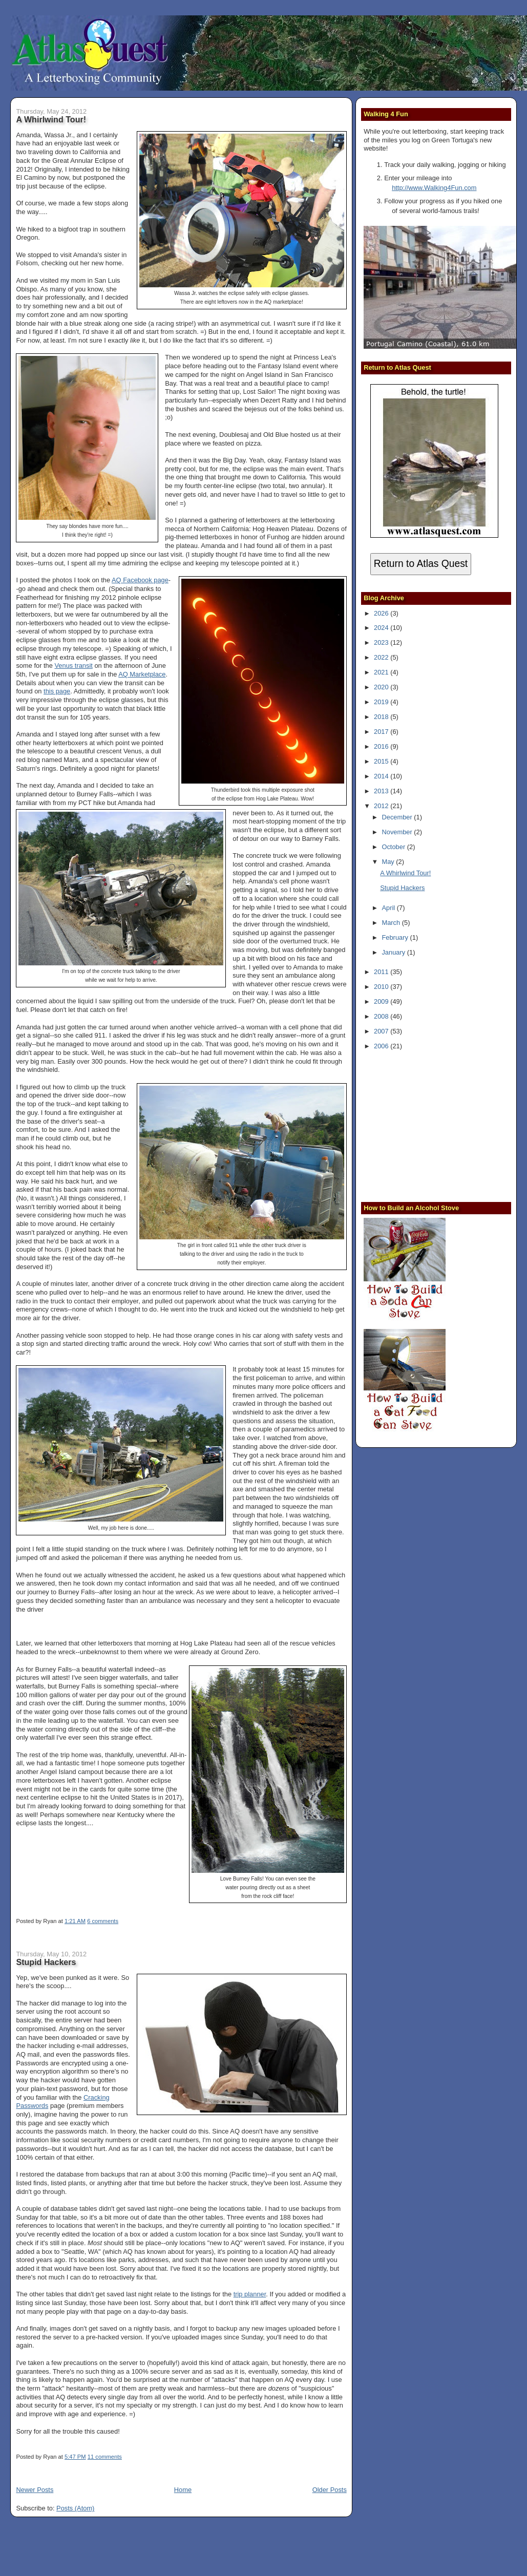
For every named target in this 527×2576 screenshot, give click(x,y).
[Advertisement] (428, 1125)
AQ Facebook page (140, 580)
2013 (382, 791)
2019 (382, 702)
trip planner (250, 2294)
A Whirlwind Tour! (51, 119)
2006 (382, 1046)
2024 (382, 627)
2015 (382, 761)
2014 (382, 776)
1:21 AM (75, 1921)
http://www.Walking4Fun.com (434, 188)
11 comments (105, 2457)
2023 (382, 642)
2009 (382, 1001)
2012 (382, 806)
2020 (382, 687)
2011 (382, 972)
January (394, 952)
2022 (382, 657)
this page (57, 691)
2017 (382, 731)
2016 (382, 746)
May (389, 861)
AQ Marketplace (141, 674)
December (398, 817)
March (392, 922)
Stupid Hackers (46, 1962)
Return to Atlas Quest (421, 563)
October (394, 847)
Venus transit (73, 665)
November (398, 832)
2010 (382, 986)
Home (183, 2490)
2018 (382, 717)
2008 (382, 1016)
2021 (382, 672)
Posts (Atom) (75, 2508)
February (396, 937)
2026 (382, 613)
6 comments (102, 1921)
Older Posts (329, 2490)
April (389, 908)
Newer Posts (34, 2490)
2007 (382, 1031)
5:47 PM (75, 2457)
